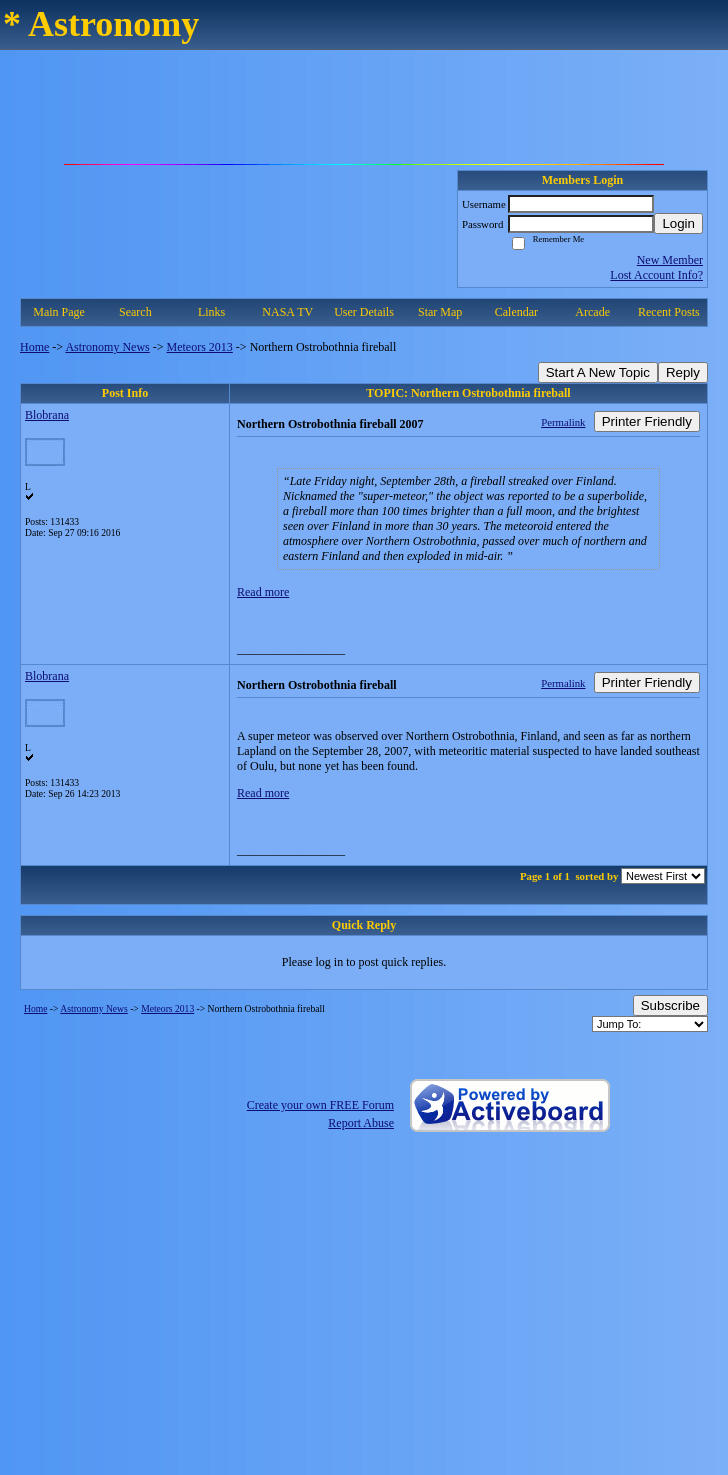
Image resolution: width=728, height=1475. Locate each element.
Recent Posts (669, 312)
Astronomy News (107, 347)
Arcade (592, 312)
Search (135, 312)
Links (211, 312)
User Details (364, 312)
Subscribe (670, 1005)
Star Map (440, 312)
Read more (263, 592)
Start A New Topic (598, 372)
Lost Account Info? (656, 275)
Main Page (59, 312)
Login (678, 223)
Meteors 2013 (200, 347)
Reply (683, 372)
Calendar (516, 312)
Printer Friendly (647, 421)
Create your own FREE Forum (320, 1105)
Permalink (563, 422)
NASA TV (287, 312)
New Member (670, 260)
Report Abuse (361, 1123)
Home (34, 347)
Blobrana (47, 415)
